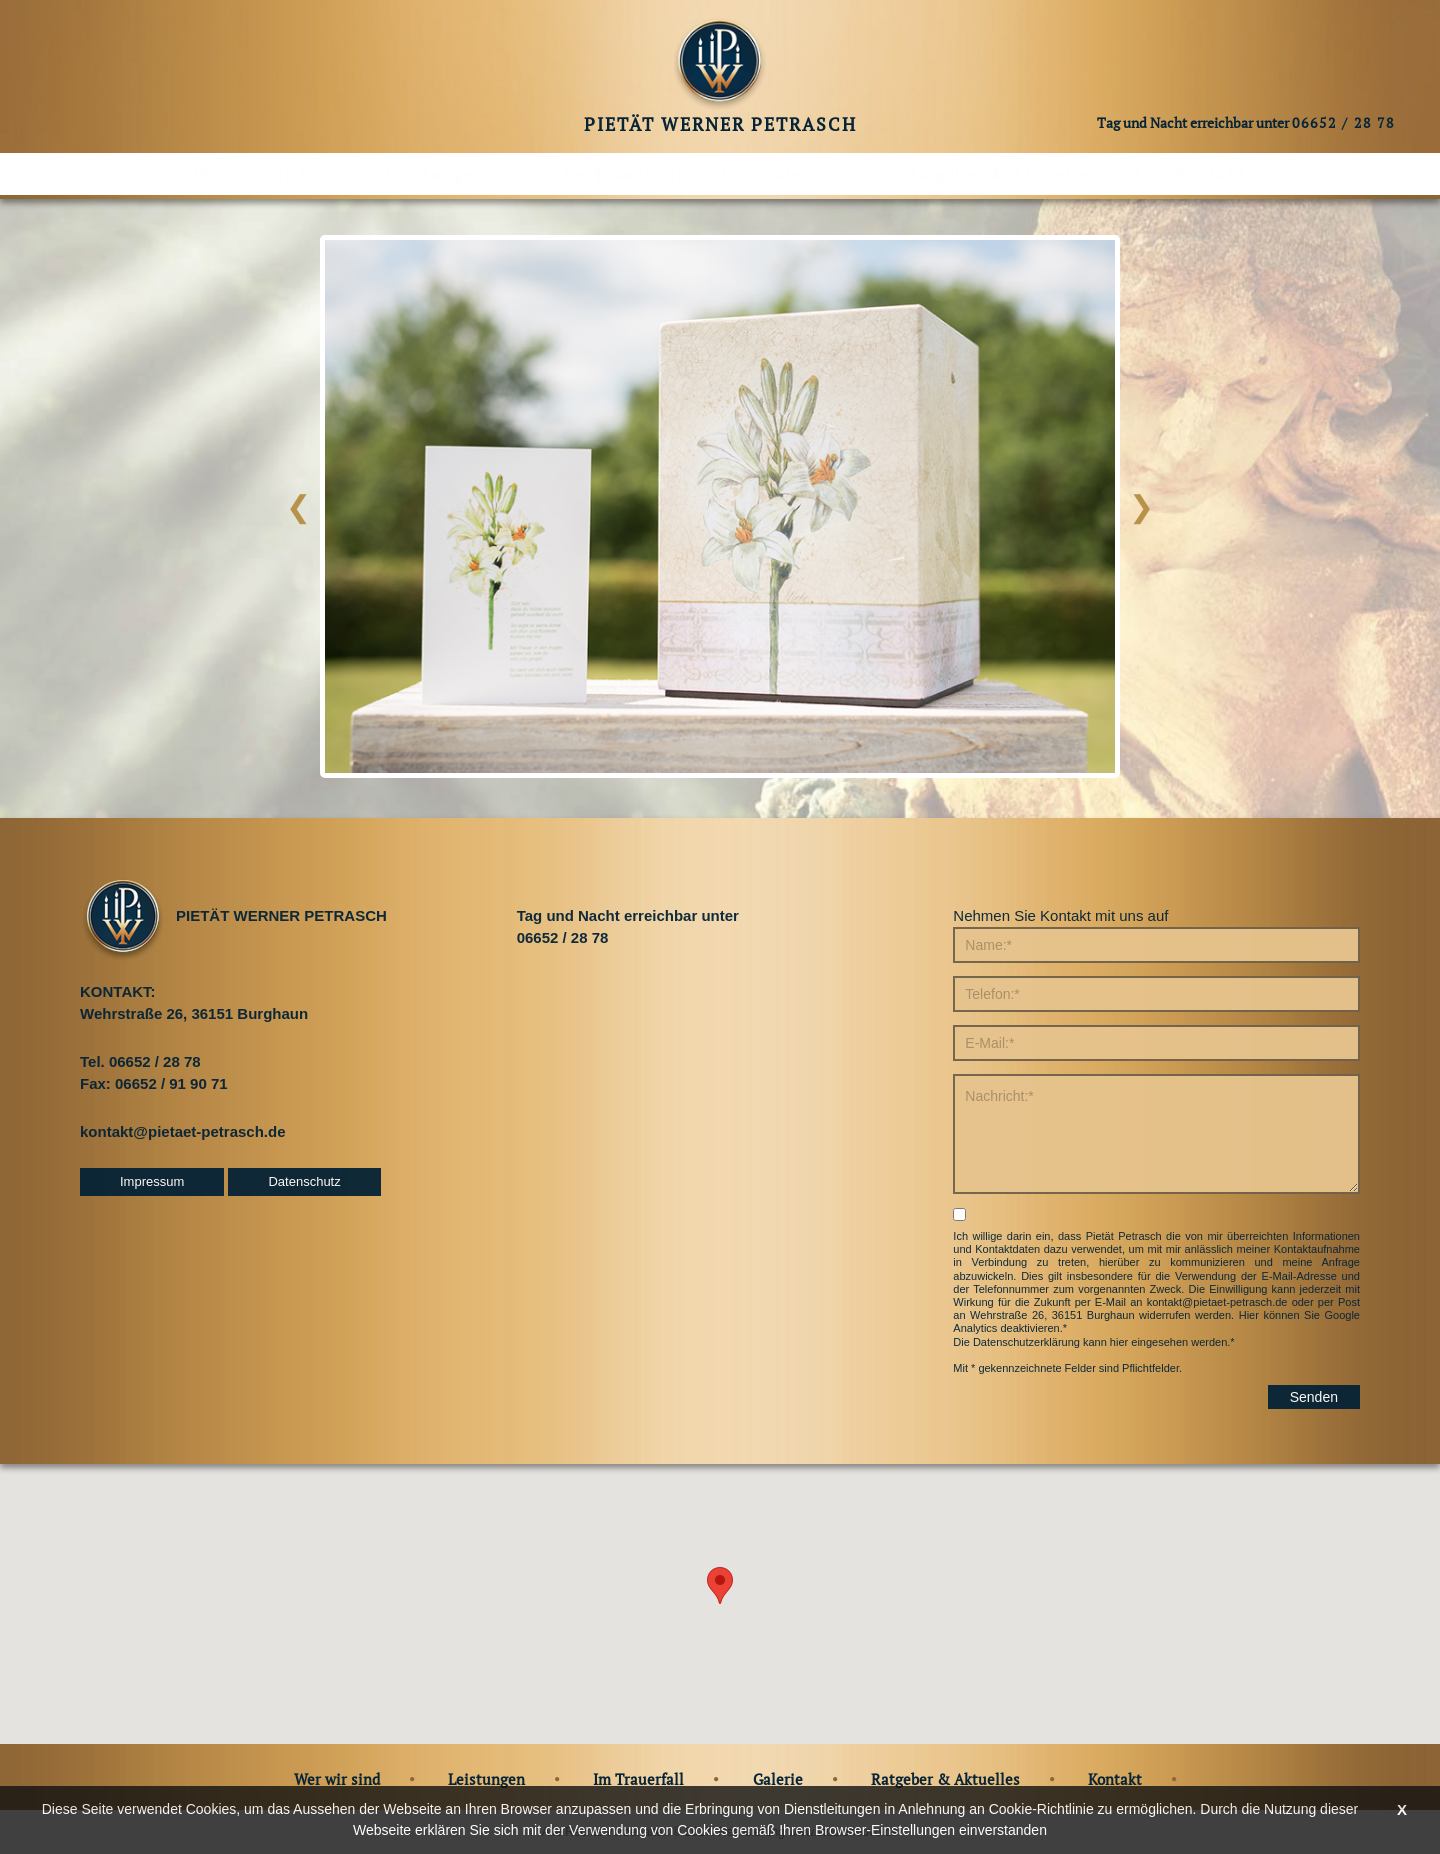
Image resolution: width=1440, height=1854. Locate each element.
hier (1119, 1342)
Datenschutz (304, 1181)
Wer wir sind (251, 174)
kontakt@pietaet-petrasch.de (183, 1131)
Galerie (795, 174)
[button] (720, 1585)
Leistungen (436, 174)
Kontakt (1211, 174)
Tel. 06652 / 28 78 (140, 1061)
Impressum (152, 1181)
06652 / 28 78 (1343, 122)
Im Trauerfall (624, 174)
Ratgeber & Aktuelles (1002, 174)
